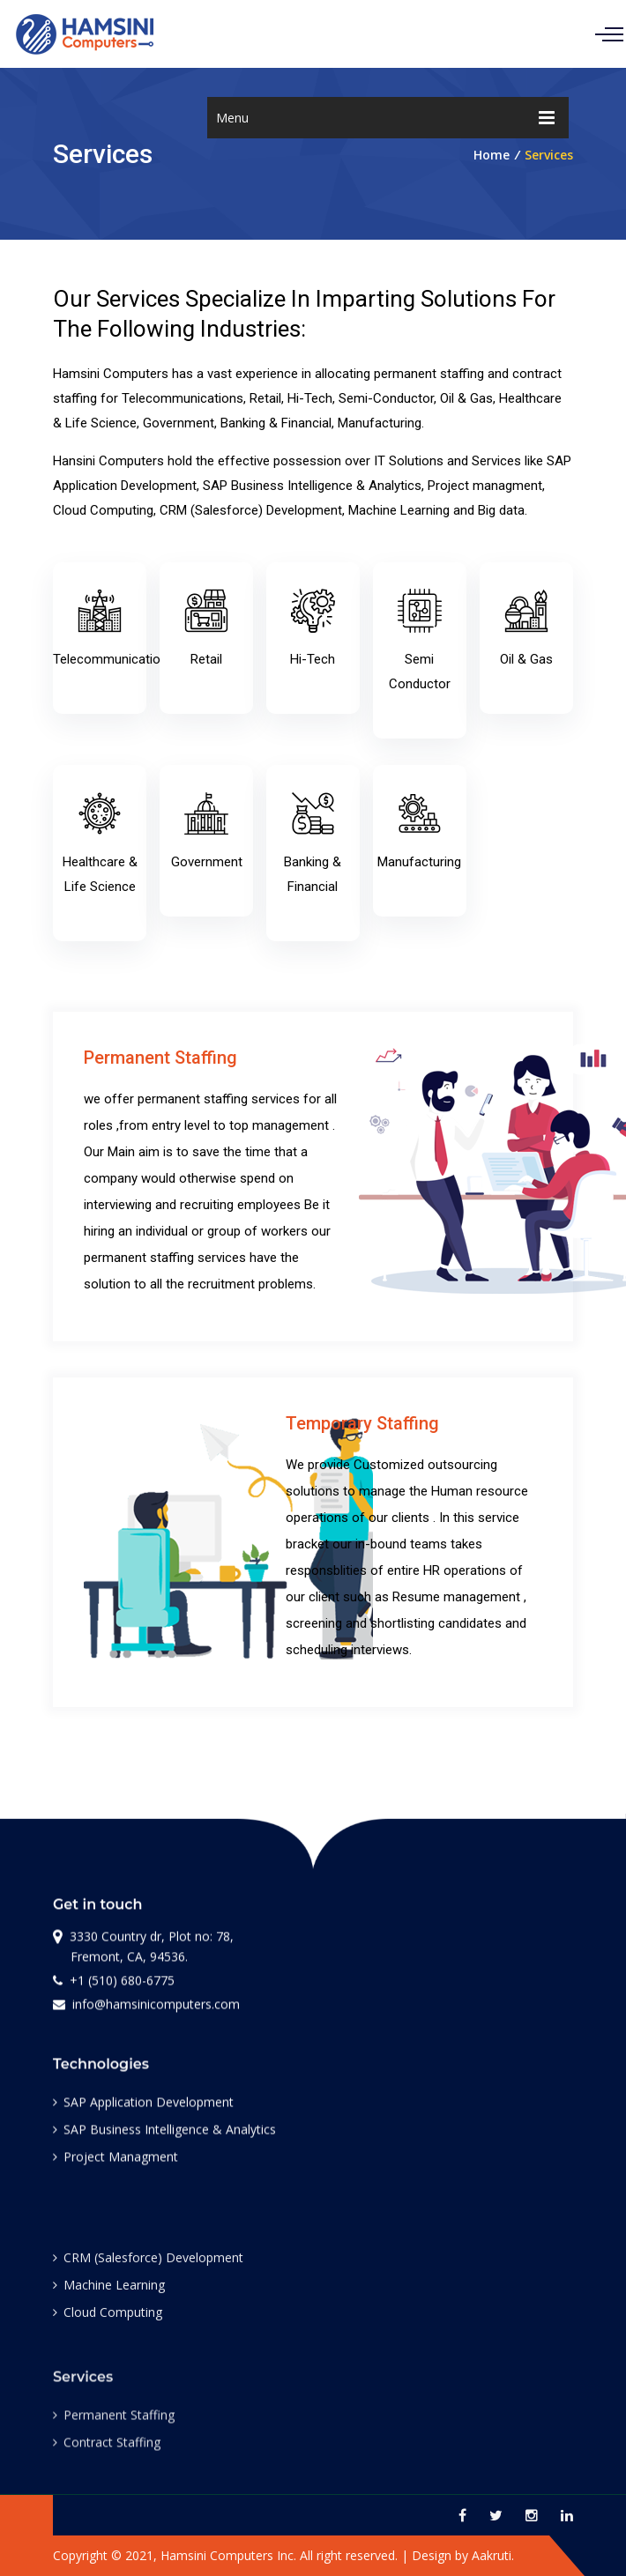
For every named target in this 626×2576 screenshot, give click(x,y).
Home (491, 154)
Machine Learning (109, 2297)
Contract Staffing (106, 2460)
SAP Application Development (143, 2109)
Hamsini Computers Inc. (228, 2555)
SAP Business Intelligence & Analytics (164, 2136)
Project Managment (115, 2164)
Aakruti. (493, 2555)
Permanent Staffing (114, 2432)
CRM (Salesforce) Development (148, 2269)
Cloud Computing (107, 2324)
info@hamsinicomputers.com (146, 2008)
